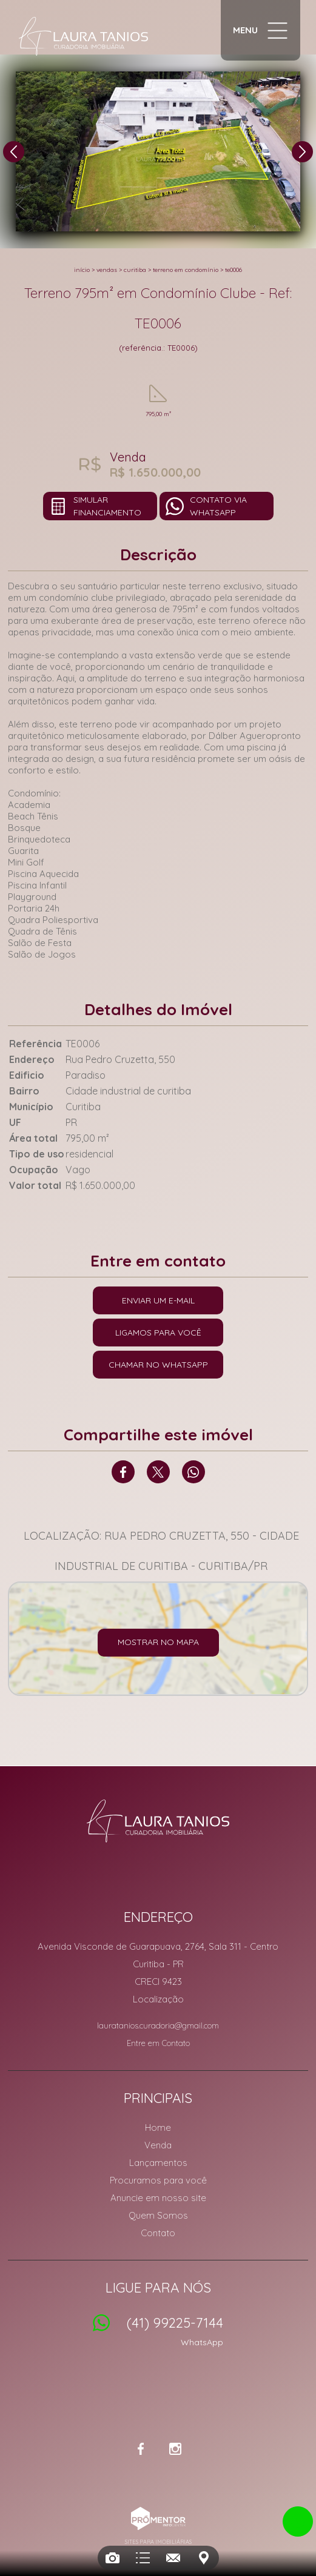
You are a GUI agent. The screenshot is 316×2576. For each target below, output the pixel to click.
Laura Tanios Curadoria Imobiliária (158, 1820)
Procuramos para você (158, 2180)
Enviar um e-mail (158, 1300)
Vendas (106, 270)
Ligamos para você (158, 1332)
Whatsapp (193, 1471)
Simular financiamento (107, 506)
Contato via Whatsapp (218, 506)
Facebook (123, 1471)
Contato (158, 2233)
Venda (158, 2145)
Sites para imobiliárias (158, 2541)
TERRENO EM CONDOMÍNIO (185, 270)
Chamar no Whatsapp (158, 1364)
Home (158, 2127)
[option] (158, 151)
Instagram (175, 2449)
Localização (158, 1999)
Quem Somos (158, 2215)
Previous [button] (13, 151)
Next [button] (302, 151)
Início (82, 270)
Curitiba (135, 270)
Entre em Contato (158, 2043)
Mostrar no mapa (158, 1642)
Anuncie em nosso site (158, 2198)
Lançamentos (158, 2162)
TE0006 (233, 270)
